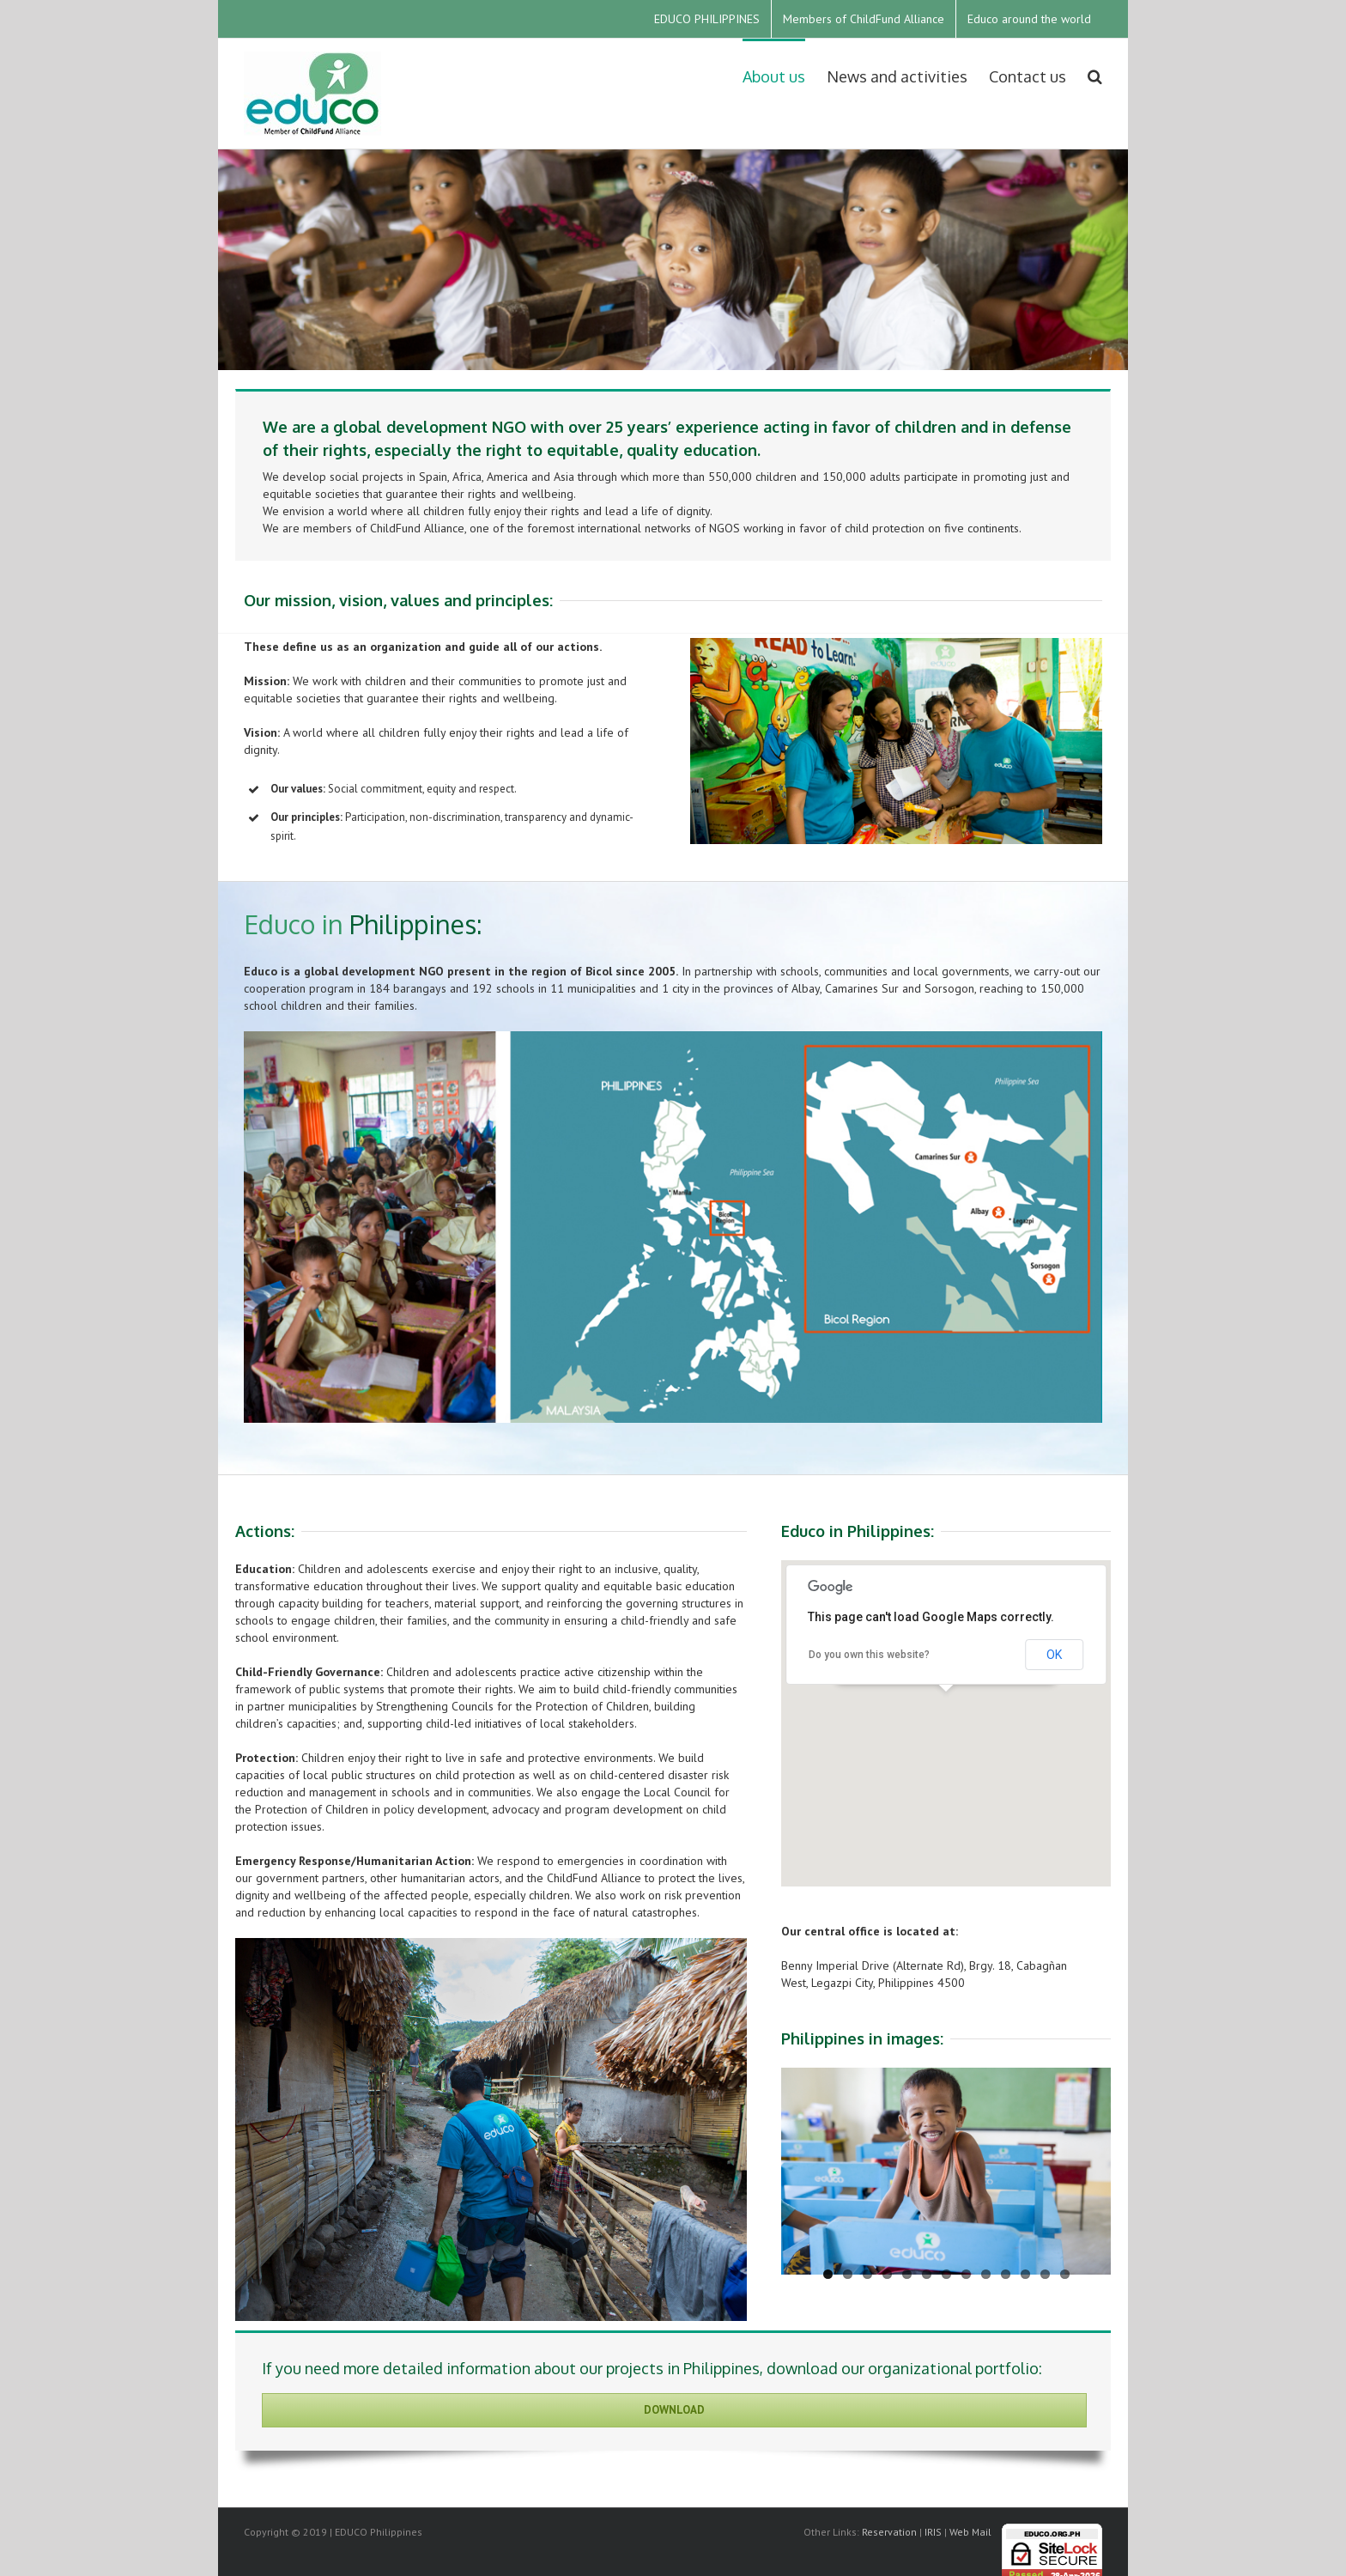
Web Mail (970, 2531)
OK (1054, 1655)
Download (674, 2410)
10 (1005, 2274)
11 (1025, 2274)
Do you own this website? (869, 1655)
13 (1065, 2274)
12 (1045, 2274)
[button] (946, 1707)
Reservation (889, 2531)
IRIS (933, 2531)
